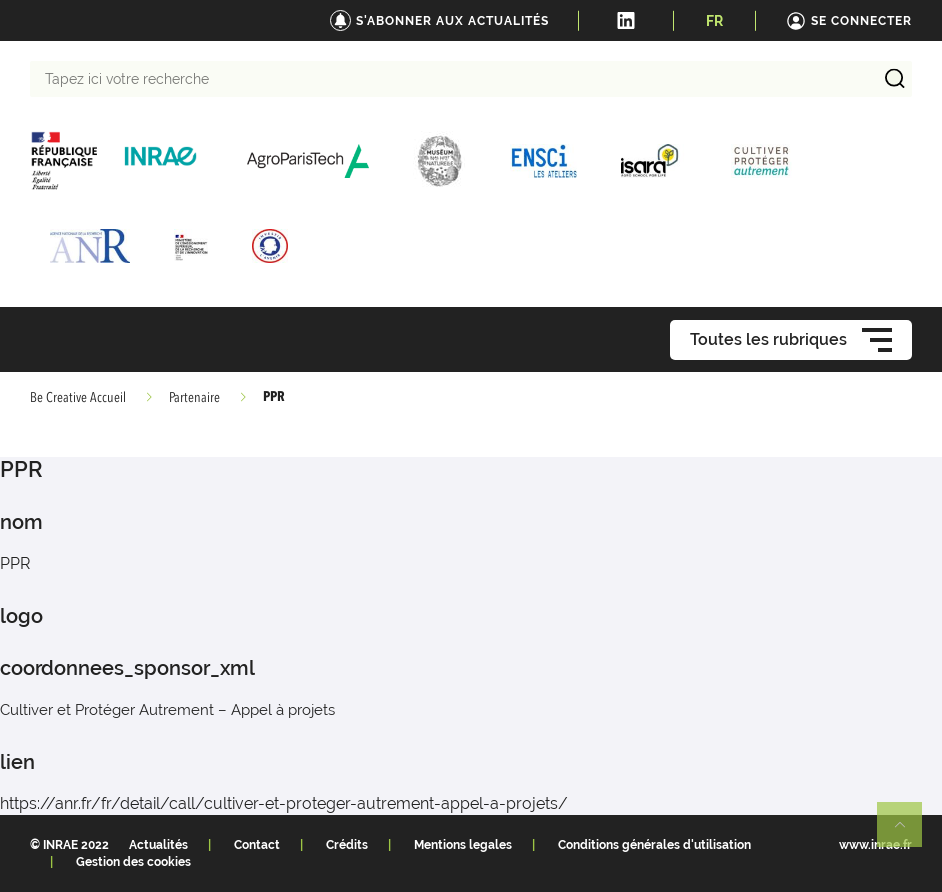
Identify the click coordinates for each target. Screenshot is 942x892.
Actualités (158, 845)
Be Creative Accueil (78, 398)
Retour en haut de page (908, 833)
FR (714, 21)
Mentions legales (463, 845)
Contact (257, 845)
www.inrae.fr (875, 845)
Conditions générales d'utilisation (654, 845)
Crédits (347, 845)
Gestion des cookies (133, 862)
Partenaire (194, 398)
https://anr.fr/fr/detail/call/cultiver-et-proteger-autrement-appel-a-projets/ (284, 803)
